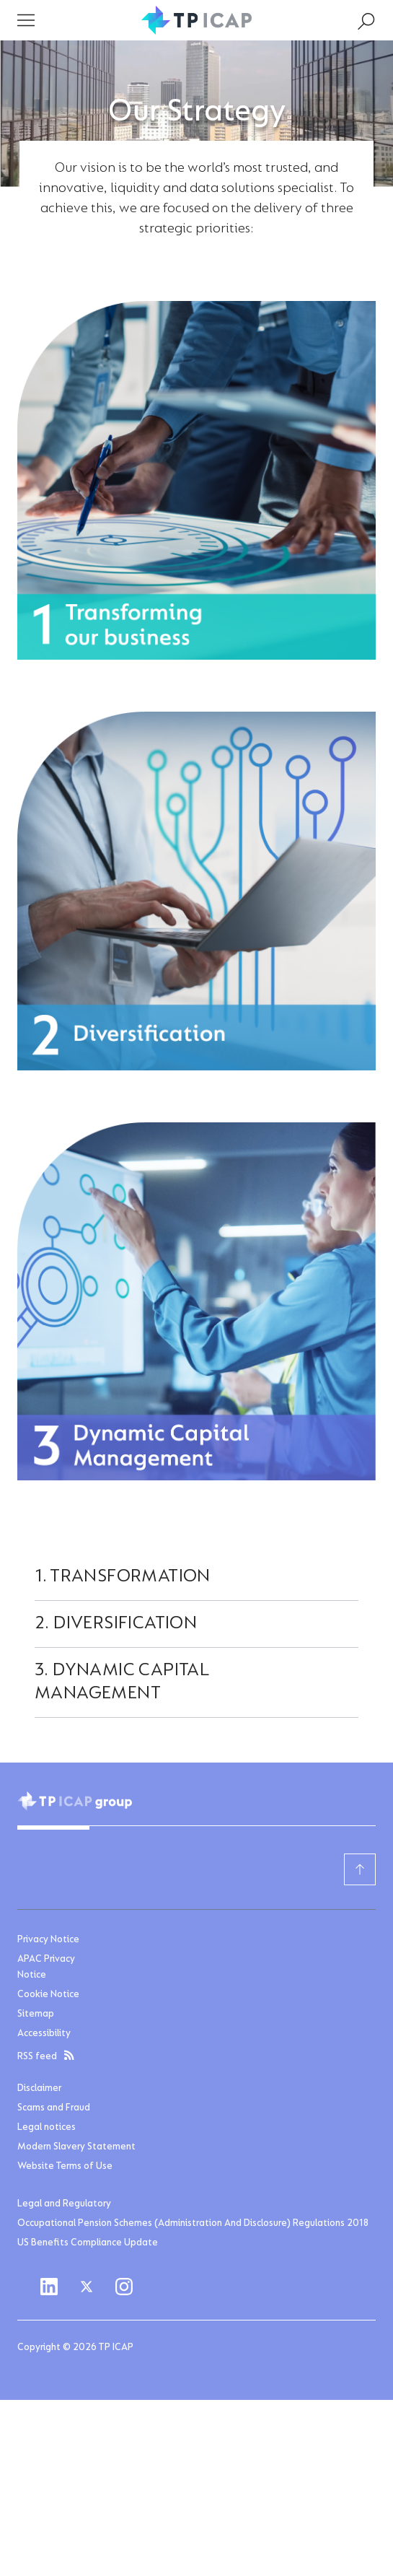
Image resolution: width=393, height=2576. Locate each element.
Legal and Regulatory (64, 2204)
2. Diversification (116, 1624)
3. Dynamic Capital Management (122, 1682)
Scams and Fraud (53, 2108)
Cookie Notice (48, 1995)
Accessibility (44, 2034)
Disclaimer (39, 2089)
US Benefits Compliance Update (87, 2243)
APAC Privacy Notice (46, 1968)
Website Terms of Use (64, 2167)
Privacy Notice (48, 1940)
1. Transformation (123, 1577)
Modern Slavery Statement (76, 2147)
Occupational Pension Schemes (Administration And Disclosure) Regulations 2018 (192, 2224)
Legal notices (46, 2128)
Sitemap (35, 2014)
